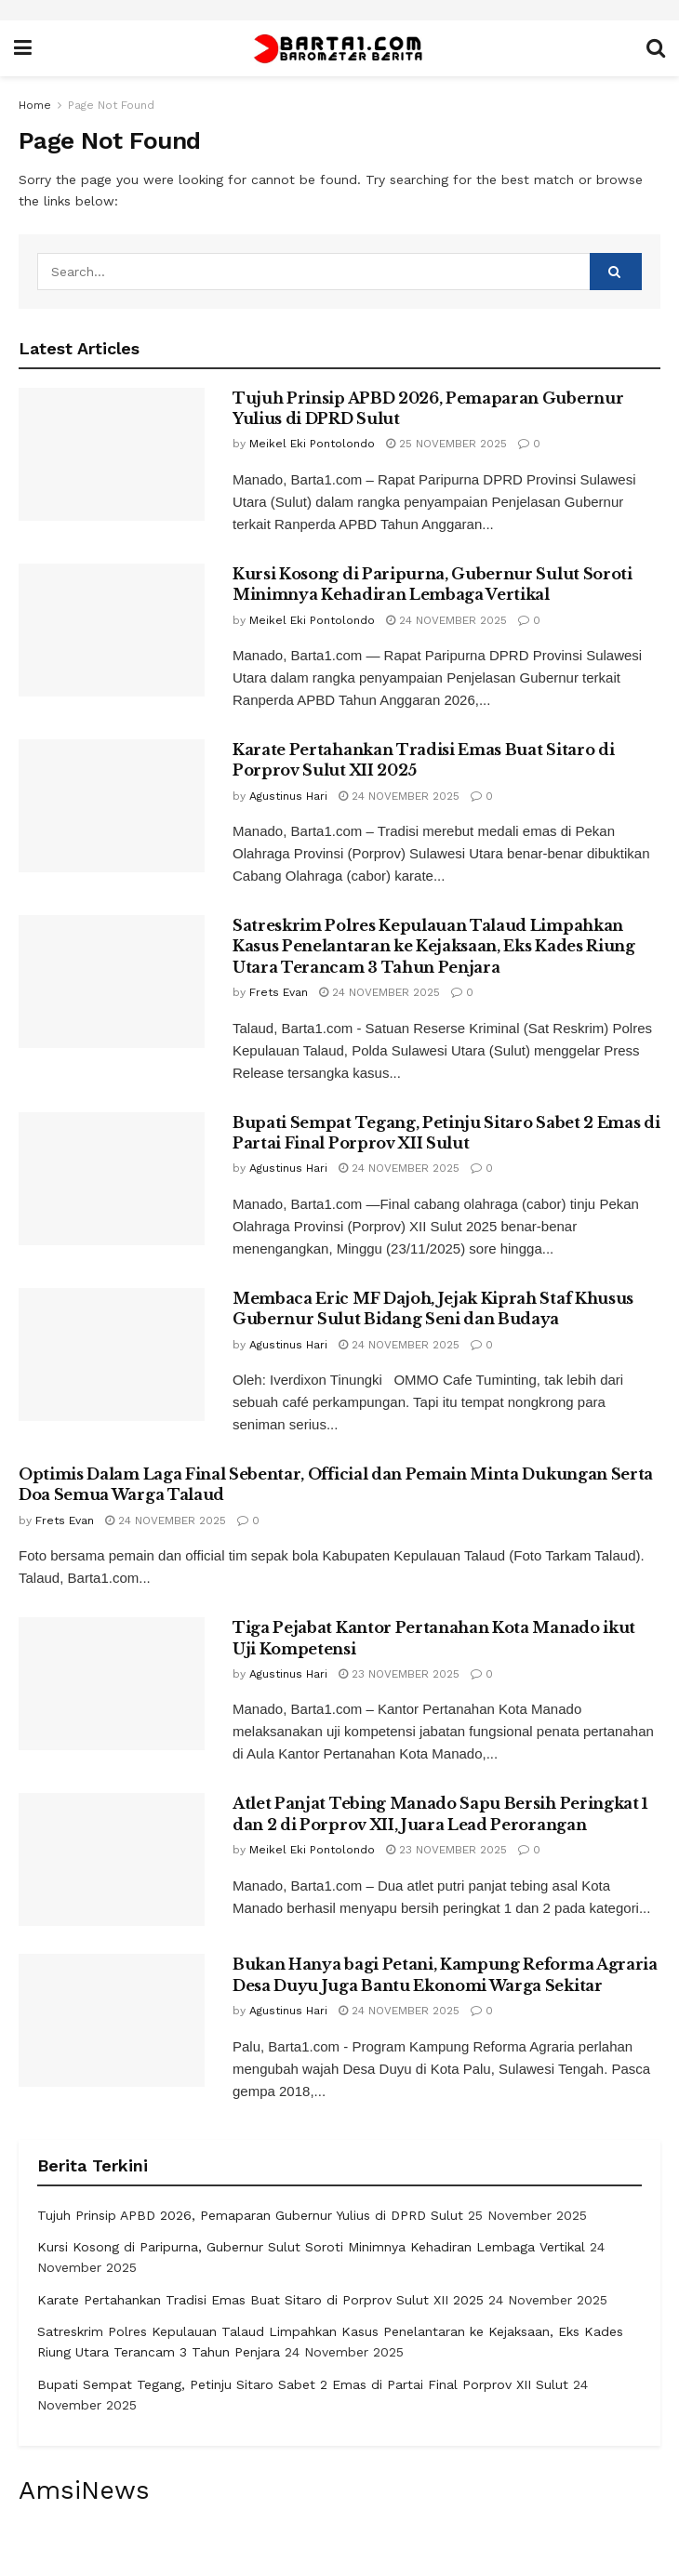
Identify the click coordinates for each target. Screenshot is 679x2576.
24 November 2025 (446, 620)
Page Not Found (111, 105)
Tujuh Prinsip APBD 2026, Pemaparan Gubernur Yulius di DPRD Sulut (250, 2215)
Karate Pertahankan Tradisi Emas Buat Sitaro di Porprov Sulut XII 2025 (260, 2299)
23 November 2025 (399, 1673)
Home (35, 105)
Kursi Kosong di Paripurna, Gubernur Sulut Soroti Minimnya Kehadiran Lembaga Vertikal (311, 2246)
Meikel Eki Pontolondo (312, 443)
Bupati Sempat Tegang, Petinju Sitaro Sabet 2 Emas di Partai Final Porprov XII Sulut (302, 2384)
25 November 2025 (446, 443)
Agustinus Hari (288, 796)
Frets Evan (278, 992)
